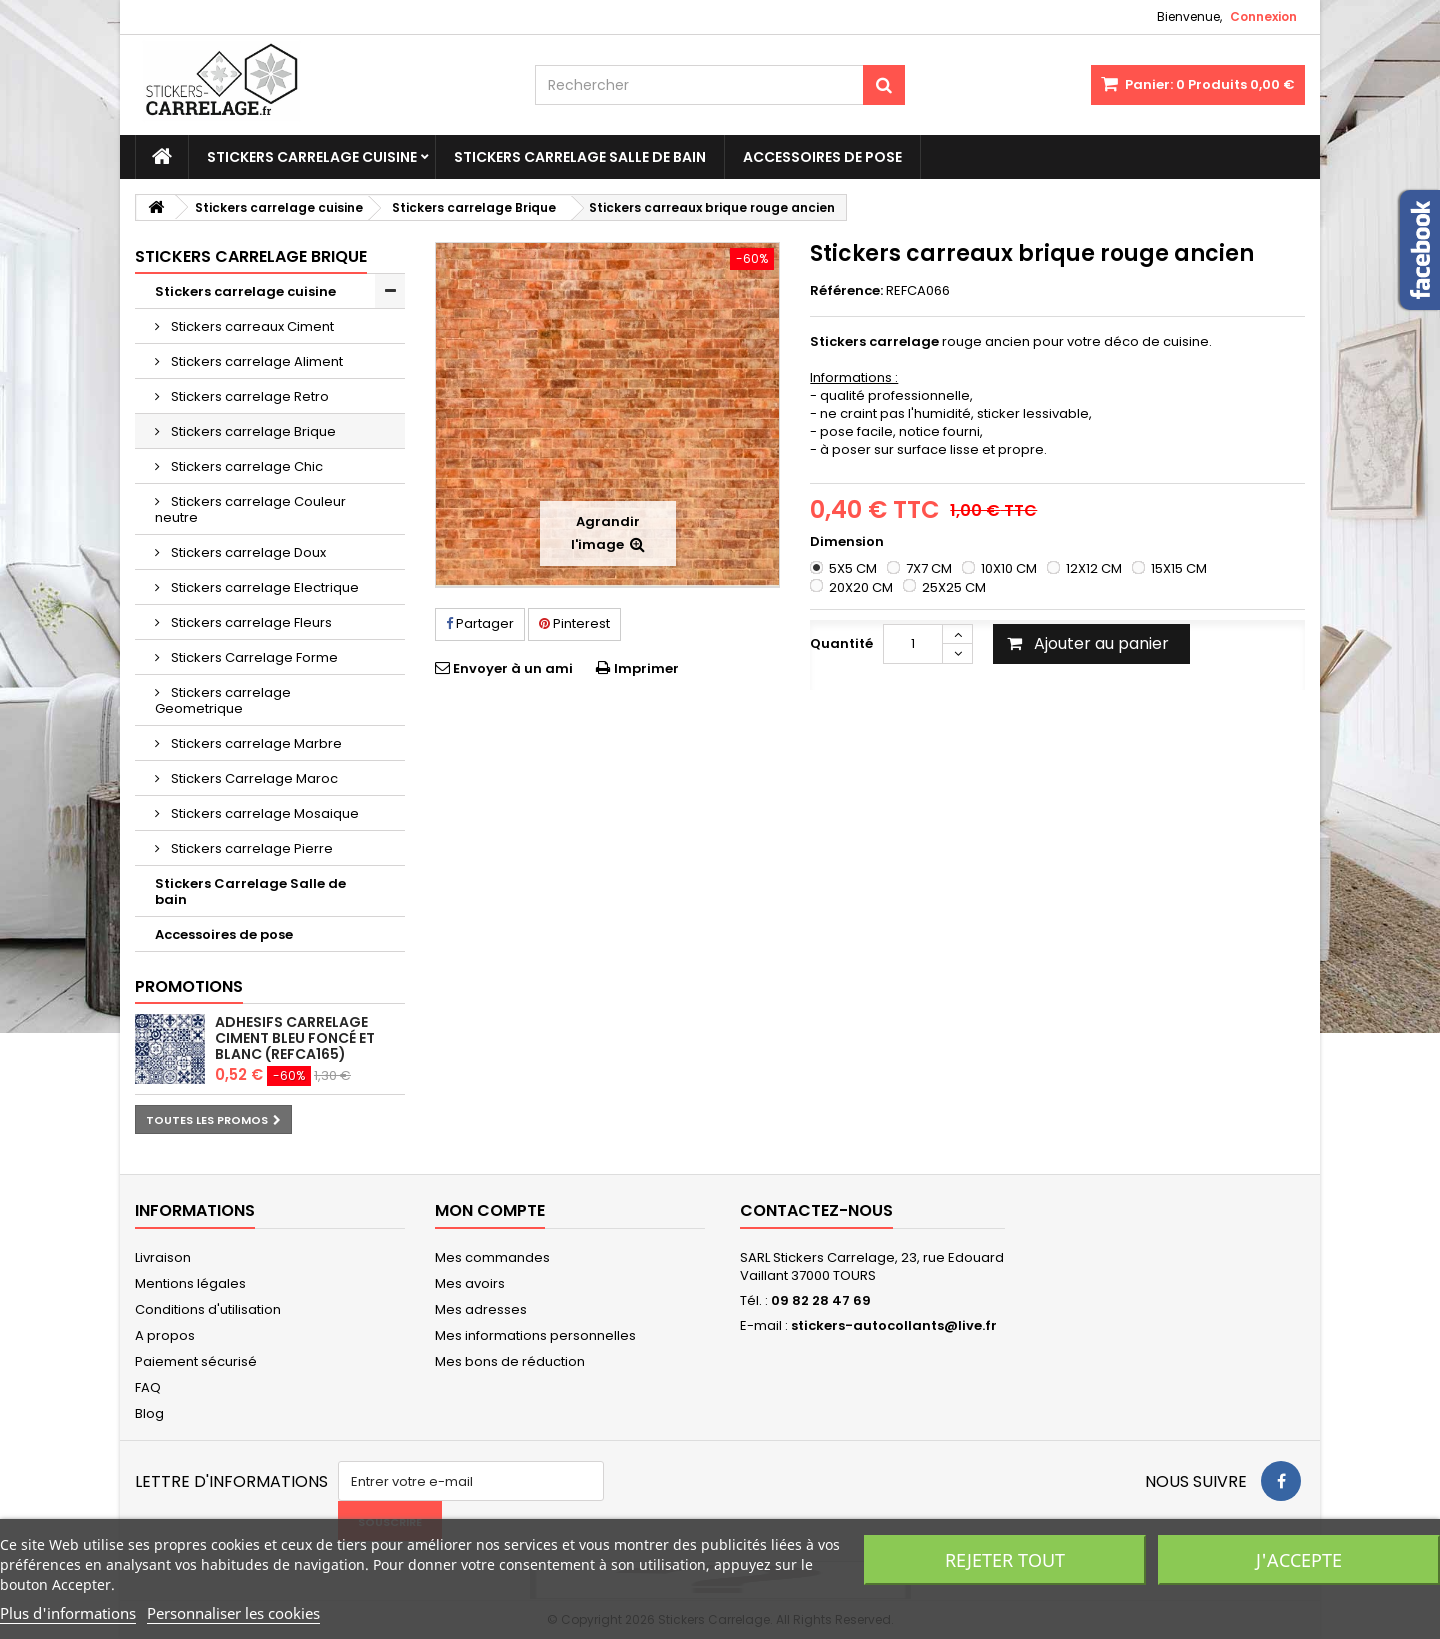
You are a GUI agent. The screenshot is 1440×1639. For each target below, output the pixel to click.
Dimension (848, 542)
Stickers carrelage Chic (245, 466)
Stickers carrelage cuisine (312, 157)
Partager (480, 623)
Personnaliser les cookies (233, 1613)
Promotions (189, 986)
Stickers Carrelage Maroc (253, 778)
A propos (165, 1335)
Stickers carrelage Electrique (263, 587)
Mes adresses (481, 1309)
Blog (149, 1413)
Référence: (846, 291)
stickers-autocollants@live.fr (894, 1325)
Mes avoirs (470, 1283)
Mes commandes (492, 1257)
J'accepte (1299, 1560)
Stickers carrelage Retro (248, 396)
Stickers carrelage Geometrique (223, 700)
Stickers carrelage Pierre (250, 848)
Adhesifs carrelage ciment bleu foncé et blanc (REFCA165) (295, 1038)
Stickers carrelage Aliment (255, 361)
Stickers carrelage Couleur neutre (250, 509)
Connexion (1263, 16)
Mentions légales (190, 1283)
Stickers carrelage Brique (252, 431)
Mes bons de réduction (510, 1361)
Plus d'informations (68, 1613)
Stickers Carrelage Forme (253, 657)
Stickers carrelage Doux (247, 552)
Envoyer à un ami (513, 668)
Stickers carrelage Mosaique (263, 813)
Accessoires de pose (822, 157)
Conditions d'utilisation (208, 1309)
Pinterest (574, 623)
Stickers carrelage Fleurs (250, 622)
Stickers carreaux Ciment (251, 326)
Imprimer (646, 668)
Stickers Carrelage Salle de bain (580, 157)
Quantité (841, 643)
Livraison (163, 1257)
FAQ (148, 1387)
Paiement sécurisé (196, 1361)
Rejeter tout (1005, 1560)
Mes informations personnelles (535, 1335)
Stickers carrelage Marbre (255, 743)
